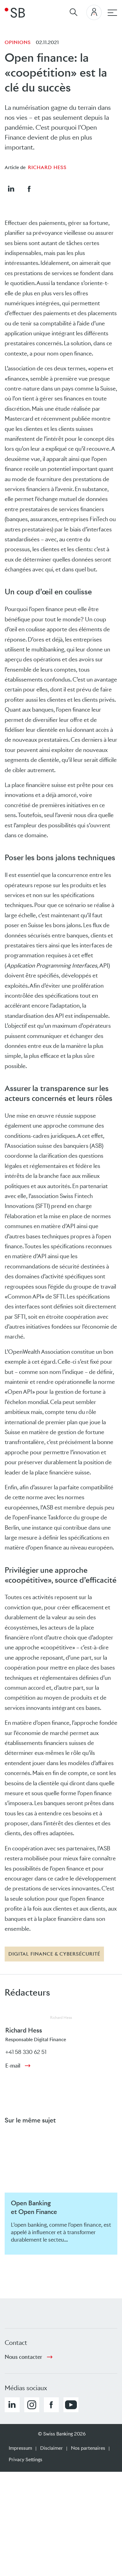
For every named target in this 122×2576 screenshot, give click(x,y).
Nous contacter (23, 2357)
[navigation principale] (112, 13)
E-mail (12, 2065)
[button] (11, 188)
